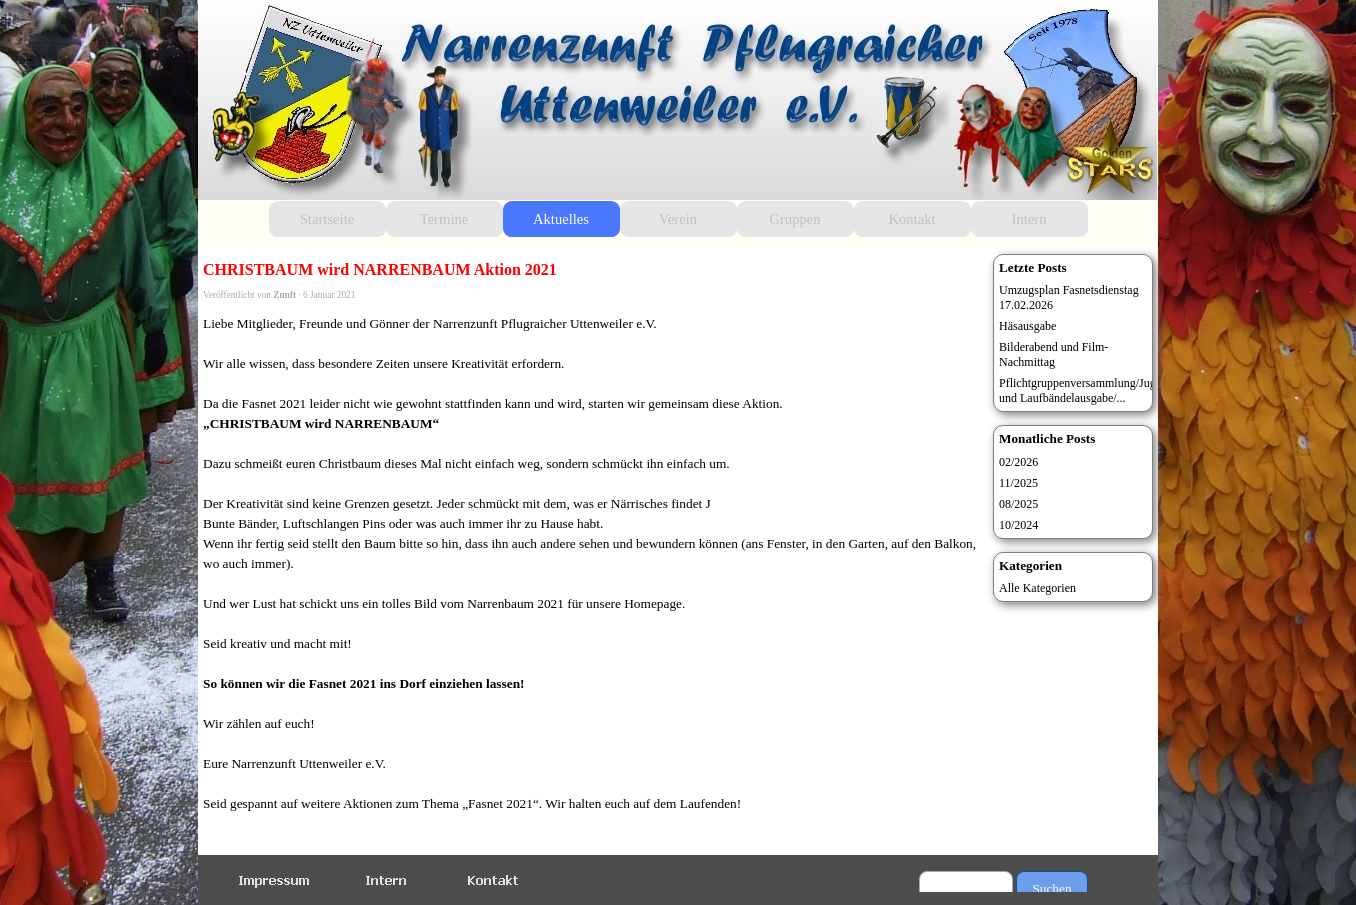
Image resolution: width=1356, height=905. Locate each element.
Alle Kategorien (1037, 588)
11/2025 (1018, 483)
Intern (1029, 219)
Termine (444, 219)
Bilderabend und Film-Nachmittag (1053, 354)
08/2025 (1018, 504)
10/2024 (1018, 525)
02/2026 (1018, 462)
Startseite (327, 219)
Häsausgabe (1027, 326)
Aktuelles (561, 219)
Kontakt (911, 219)
